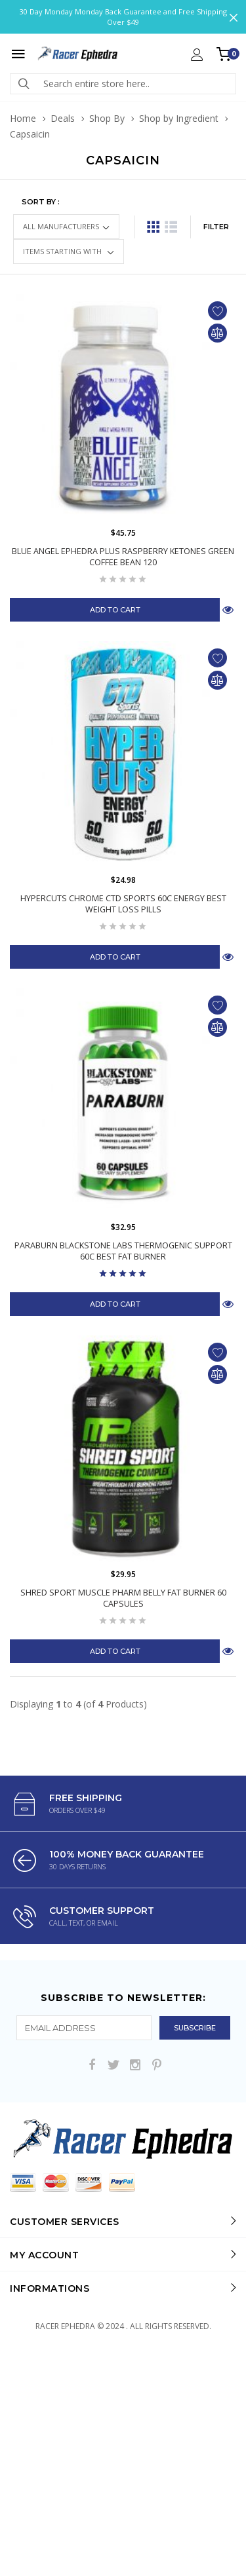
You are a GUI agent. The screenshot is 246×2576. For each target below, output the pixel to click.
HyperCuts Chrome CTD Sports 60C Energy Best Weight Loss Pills (123, 904)
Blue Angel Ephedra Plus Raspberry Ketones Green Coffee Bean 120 (123, 557)
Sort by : (41, 201)
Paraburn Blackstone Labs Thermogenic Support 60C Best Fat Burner (123, 1251)
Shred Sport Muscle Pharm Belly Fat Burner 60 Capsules (123, 1598)
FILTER (216, 226)
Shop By (107, 118)
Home (23, 118)
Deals (63, 118)
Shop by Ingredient (178, 118)
